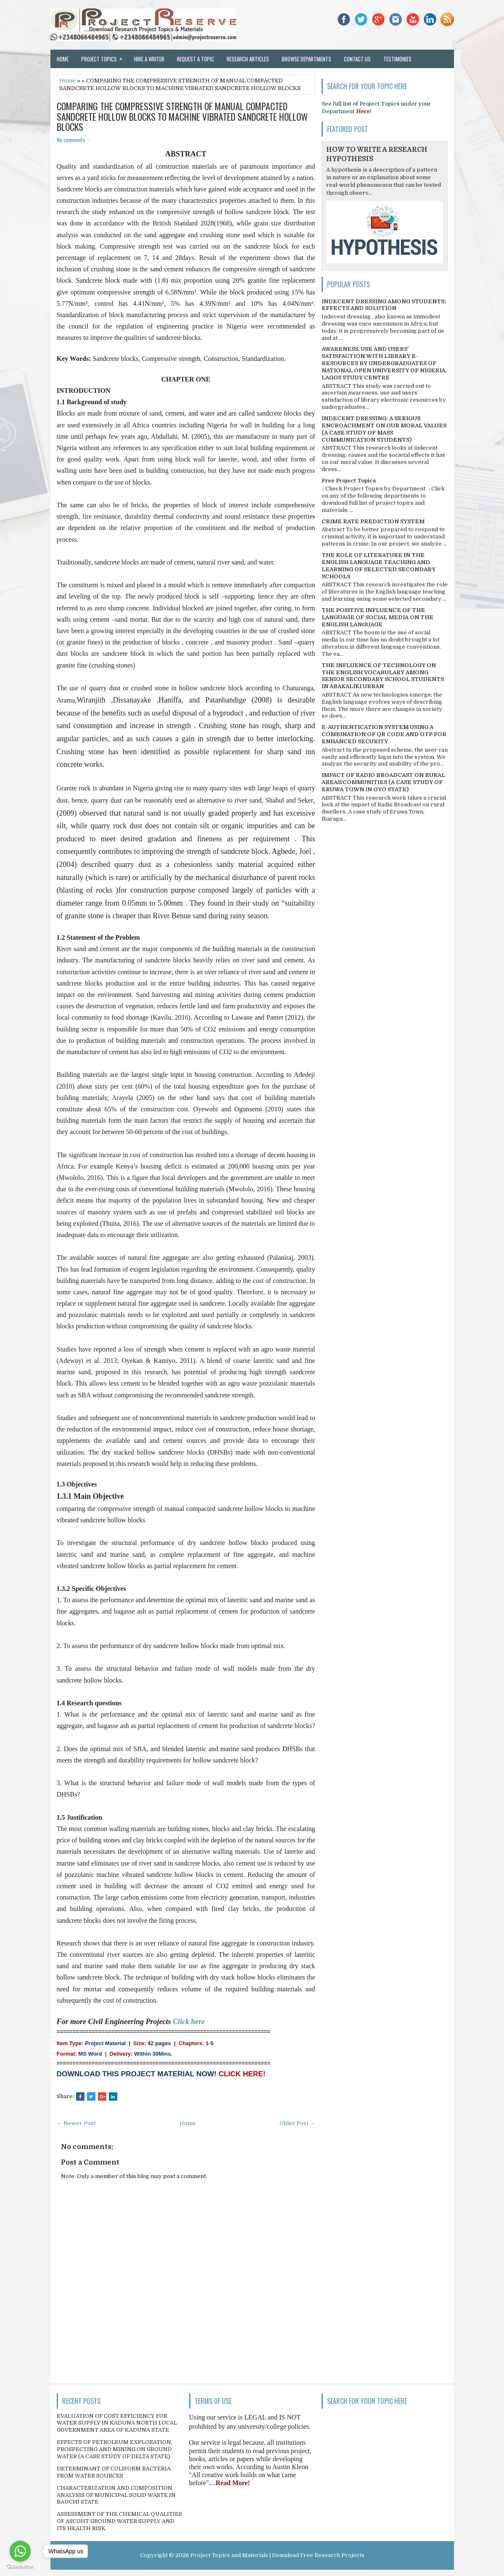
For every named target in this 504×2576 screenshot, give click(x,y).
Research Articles (248, 59)
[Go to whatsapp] (20, 2551)
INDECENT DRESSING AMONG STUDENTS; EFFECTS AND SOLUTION (384, 305)
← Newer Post (76, 2123)
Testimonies (397, 59)
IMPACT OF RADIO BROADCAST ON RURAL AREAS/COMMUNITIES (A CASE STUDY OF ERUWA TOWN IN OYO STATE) (383, 782)
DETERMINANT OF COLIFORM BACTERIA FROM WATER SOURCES (114, 2472)
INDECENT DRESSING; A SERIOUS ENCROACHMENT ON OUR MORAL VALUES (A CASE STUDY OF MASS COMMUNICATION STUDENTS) (384, 429)
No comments (71, 139)
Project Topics (104, 56)
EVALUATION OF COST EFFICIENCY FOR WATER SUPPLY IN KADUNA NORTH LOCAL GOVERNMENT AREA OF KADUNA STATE (117, 2423)
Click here (189, 2021)
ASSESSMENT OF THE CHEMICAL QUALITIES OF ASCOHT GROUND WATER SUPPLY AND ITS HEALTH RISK (119, 2521)
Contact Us (357, 59)
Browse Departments (306, 59)
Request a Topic (195, 59)
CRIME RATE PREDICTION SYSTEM (373, 521)
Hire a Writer (149, 59)
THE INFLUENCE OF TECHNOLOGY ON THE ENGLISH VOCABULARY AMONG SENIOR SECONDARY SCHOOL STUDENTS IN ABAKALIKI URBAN (383, 676)
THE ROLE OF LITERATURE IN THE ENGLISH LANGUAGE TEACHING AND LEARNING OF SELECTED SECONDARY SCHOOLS (378, 566)
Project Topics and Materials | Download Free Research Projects (277, 2555)
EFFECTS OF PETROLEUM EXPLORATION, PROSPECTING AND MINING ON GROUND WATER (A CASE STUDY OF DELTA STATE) (114, 2449)
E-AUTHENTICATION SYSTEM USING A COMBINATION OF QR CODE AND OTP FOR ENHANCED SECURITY (384, 734)
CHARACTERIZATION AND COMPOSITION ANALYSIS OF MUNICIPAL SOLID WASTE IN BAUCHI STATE (116, 2495)
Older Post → (297, 2123)
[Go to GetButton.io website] (20, 2567)
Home (63, 59)
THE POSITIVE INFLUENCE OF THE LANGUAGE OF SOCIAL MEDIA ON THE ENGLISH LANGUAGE (377, 617)
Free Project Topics (349, 480)
